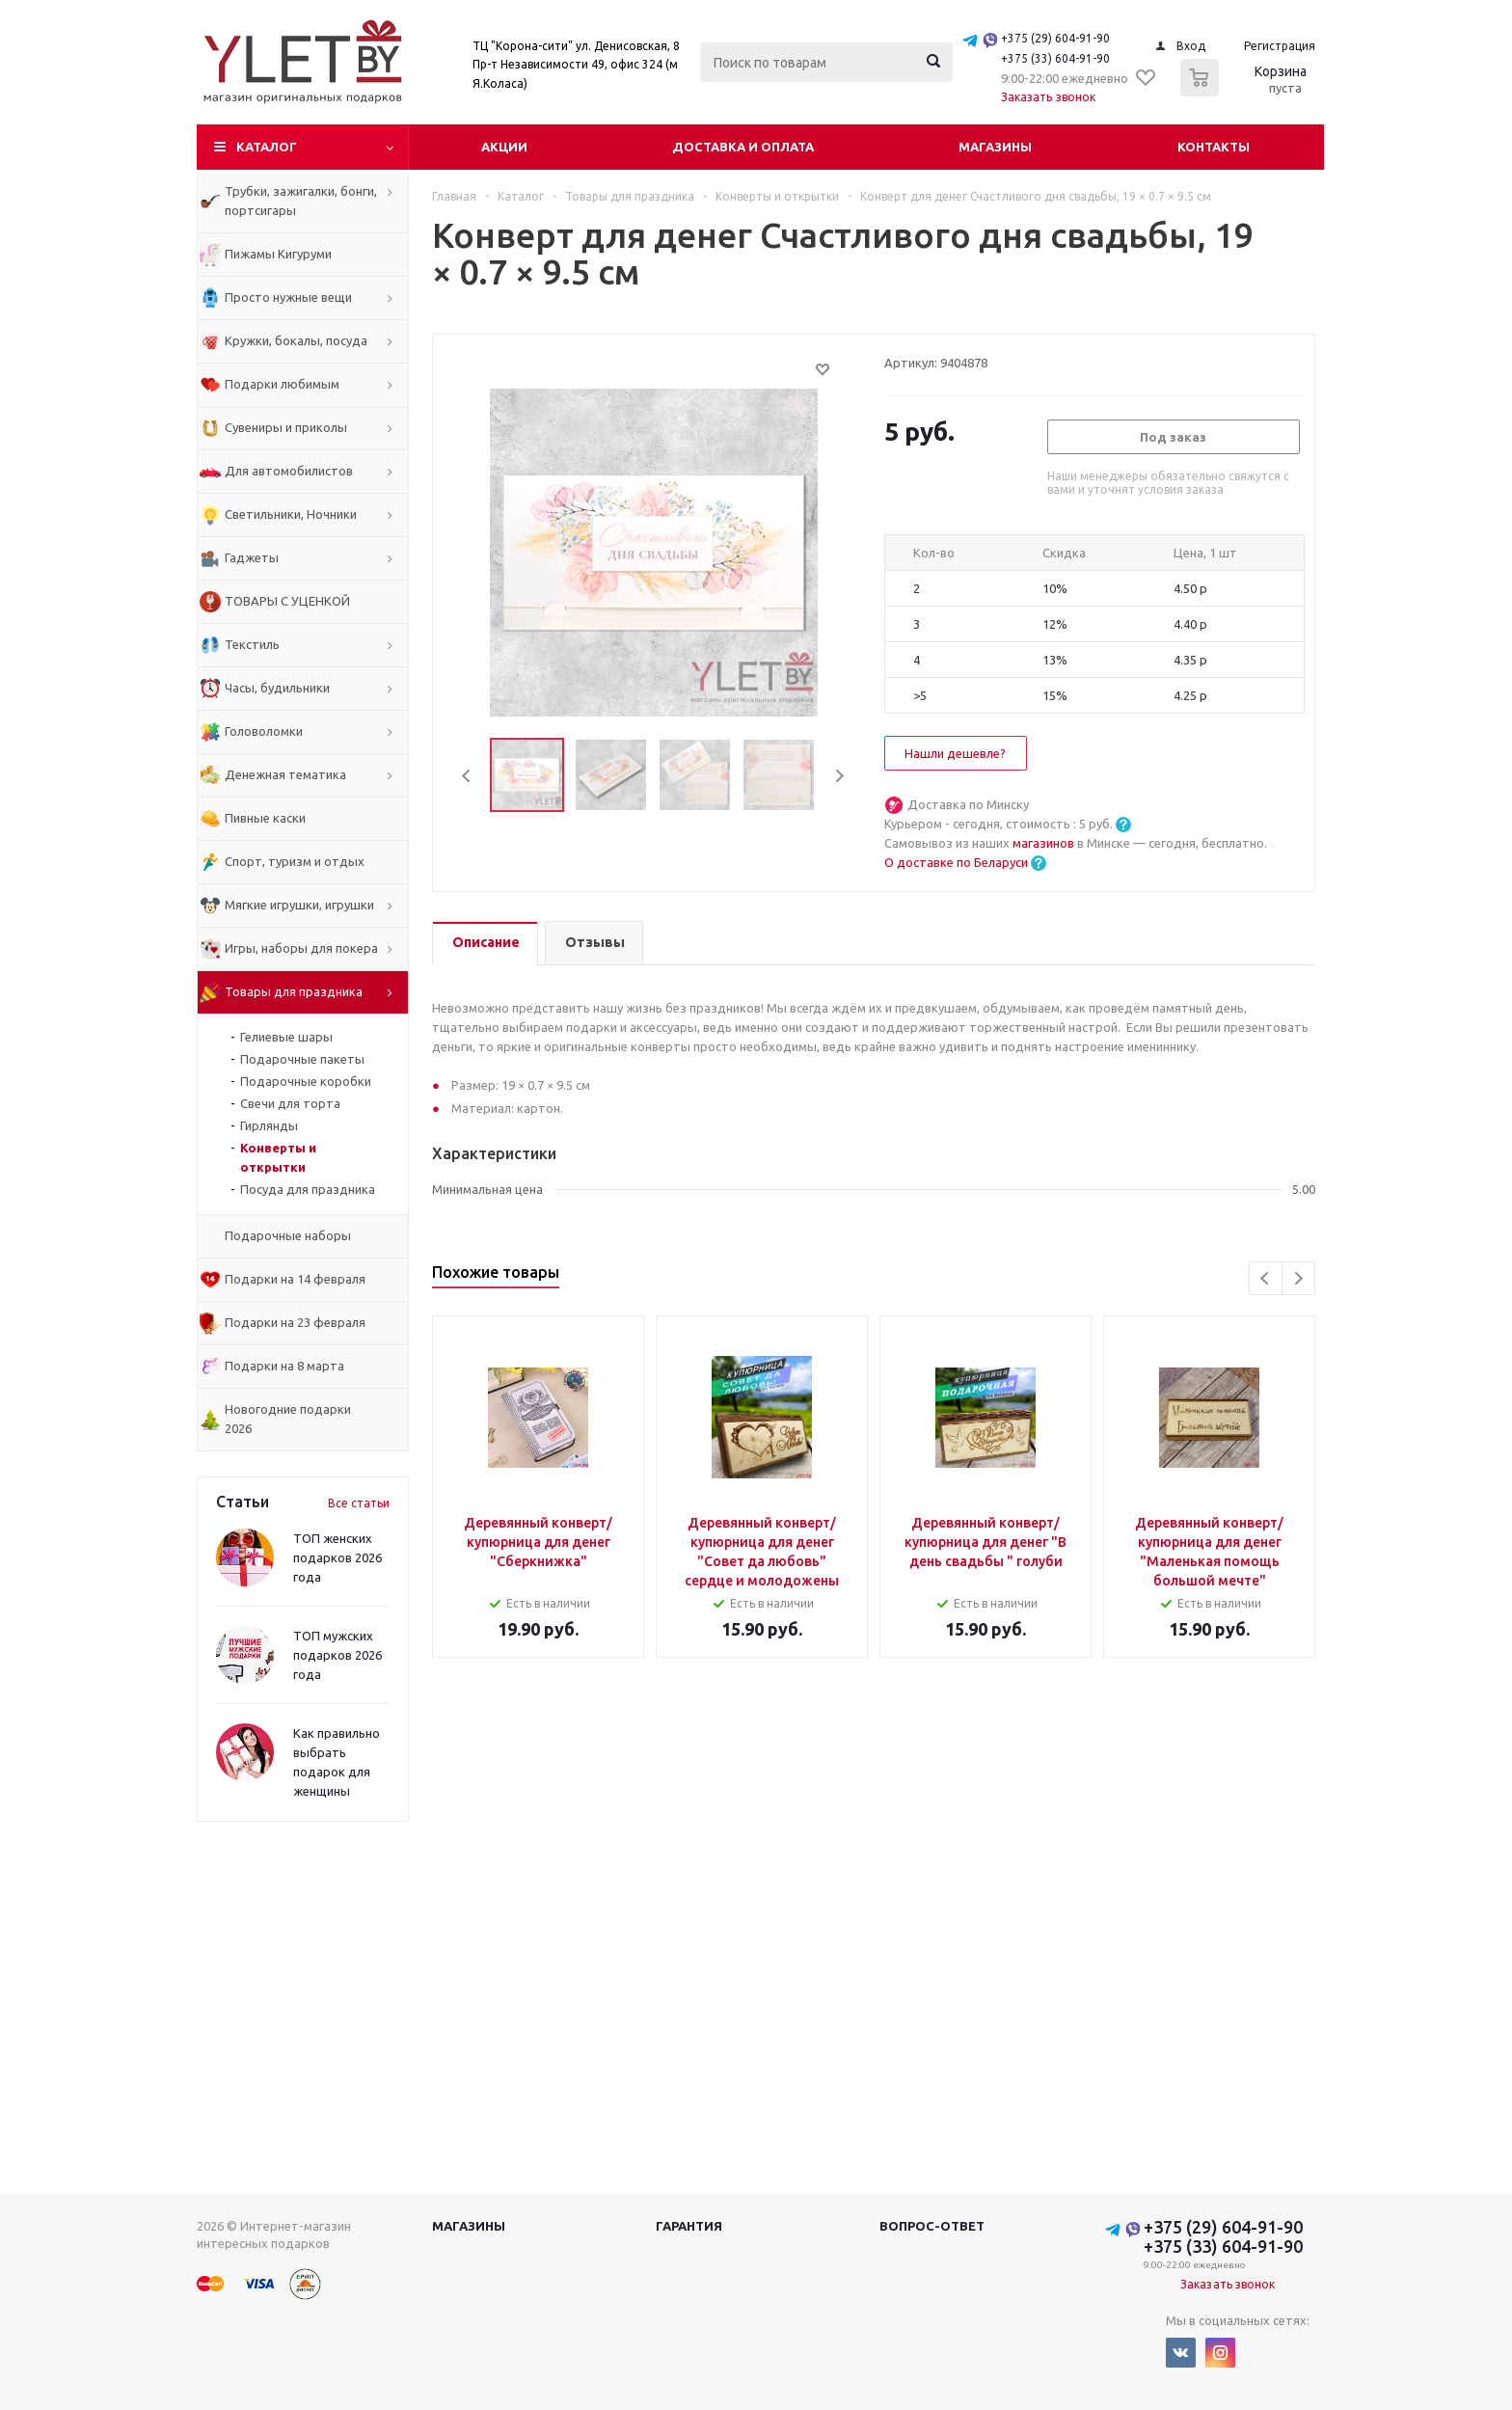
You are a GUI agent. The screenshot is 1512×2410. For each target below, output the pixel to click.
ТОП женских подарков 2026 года (337, 1557)
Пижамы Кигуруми (278, 253)
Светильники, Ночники (291, 514)
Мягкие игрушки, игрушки (299, 904)
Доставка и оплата (743, 146)
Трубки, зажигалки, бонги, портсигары (301, 200)
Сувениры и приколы (286, 427)
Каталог (266, 146)
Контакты (1213, 146)
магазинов (1044, 843)
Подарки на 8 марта (284, 1365)
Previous (467, 776)
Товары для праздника (294, 991)
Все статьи (359, 1503)
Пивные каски (265, 818)
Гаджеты (252, 557)
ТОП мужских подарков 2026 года (337, 1655)
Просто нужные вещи (288, 297)
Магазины (995, 146)
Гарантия (689, 2226)
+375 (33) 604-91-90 (1055, 58)
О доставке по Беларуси (956, 862)
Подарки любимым (282, 384)
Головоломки (264, 731)
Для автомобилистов (289, 470)
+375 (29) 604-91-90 (1055, 38)
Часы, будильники (277, 687)
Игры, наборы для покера (301, 948)
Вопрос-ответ (932, 2226)
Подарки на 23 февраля (295, 1322)
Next (839, 776)
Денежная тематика (285, 774)
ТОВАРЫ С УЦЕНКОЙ (287, 601)
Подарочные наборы (288, 1235)
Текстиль (252, 644)
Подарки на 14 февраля (295, 1279)
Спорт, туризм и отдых (294, 861)
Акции (504, 146)
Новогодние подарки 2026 (288, 1418)
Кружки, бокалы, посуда (296, 340)
